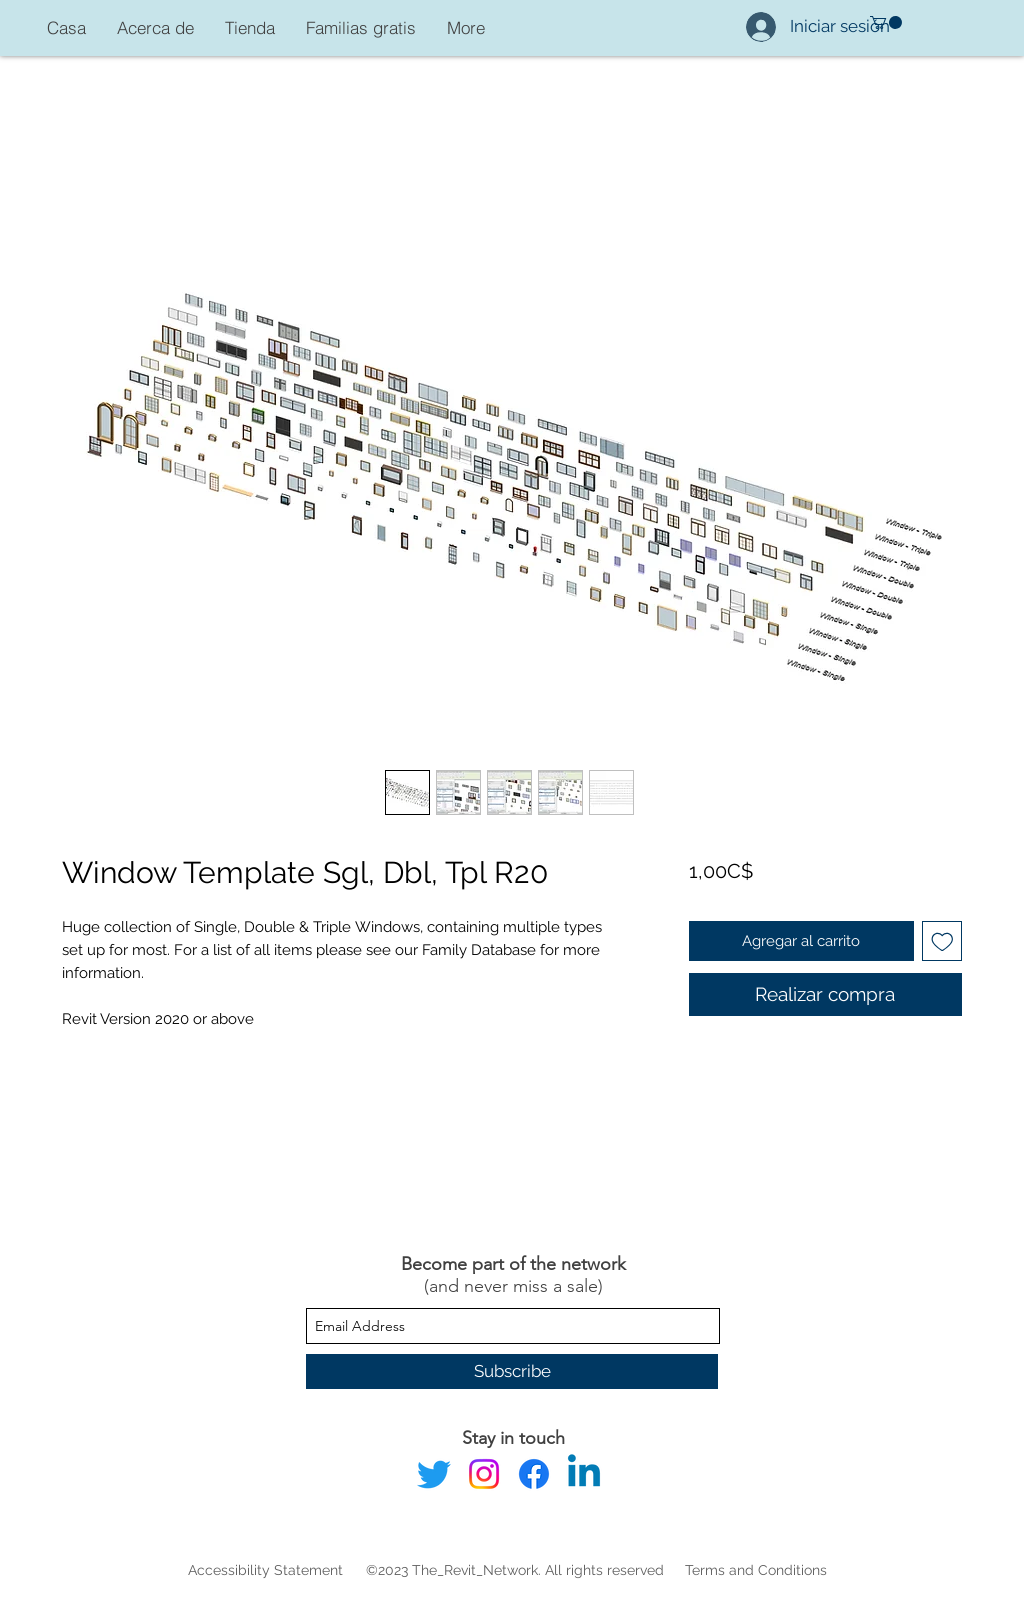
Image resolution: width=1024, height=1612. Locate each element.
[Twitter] (434, 1474)
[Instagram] (484, 1474)
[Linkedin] (584, 1474)
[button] (886, 22)
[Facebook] (534, 1474)
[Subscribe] (512, 1371)
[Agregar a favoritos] (942, 941)
